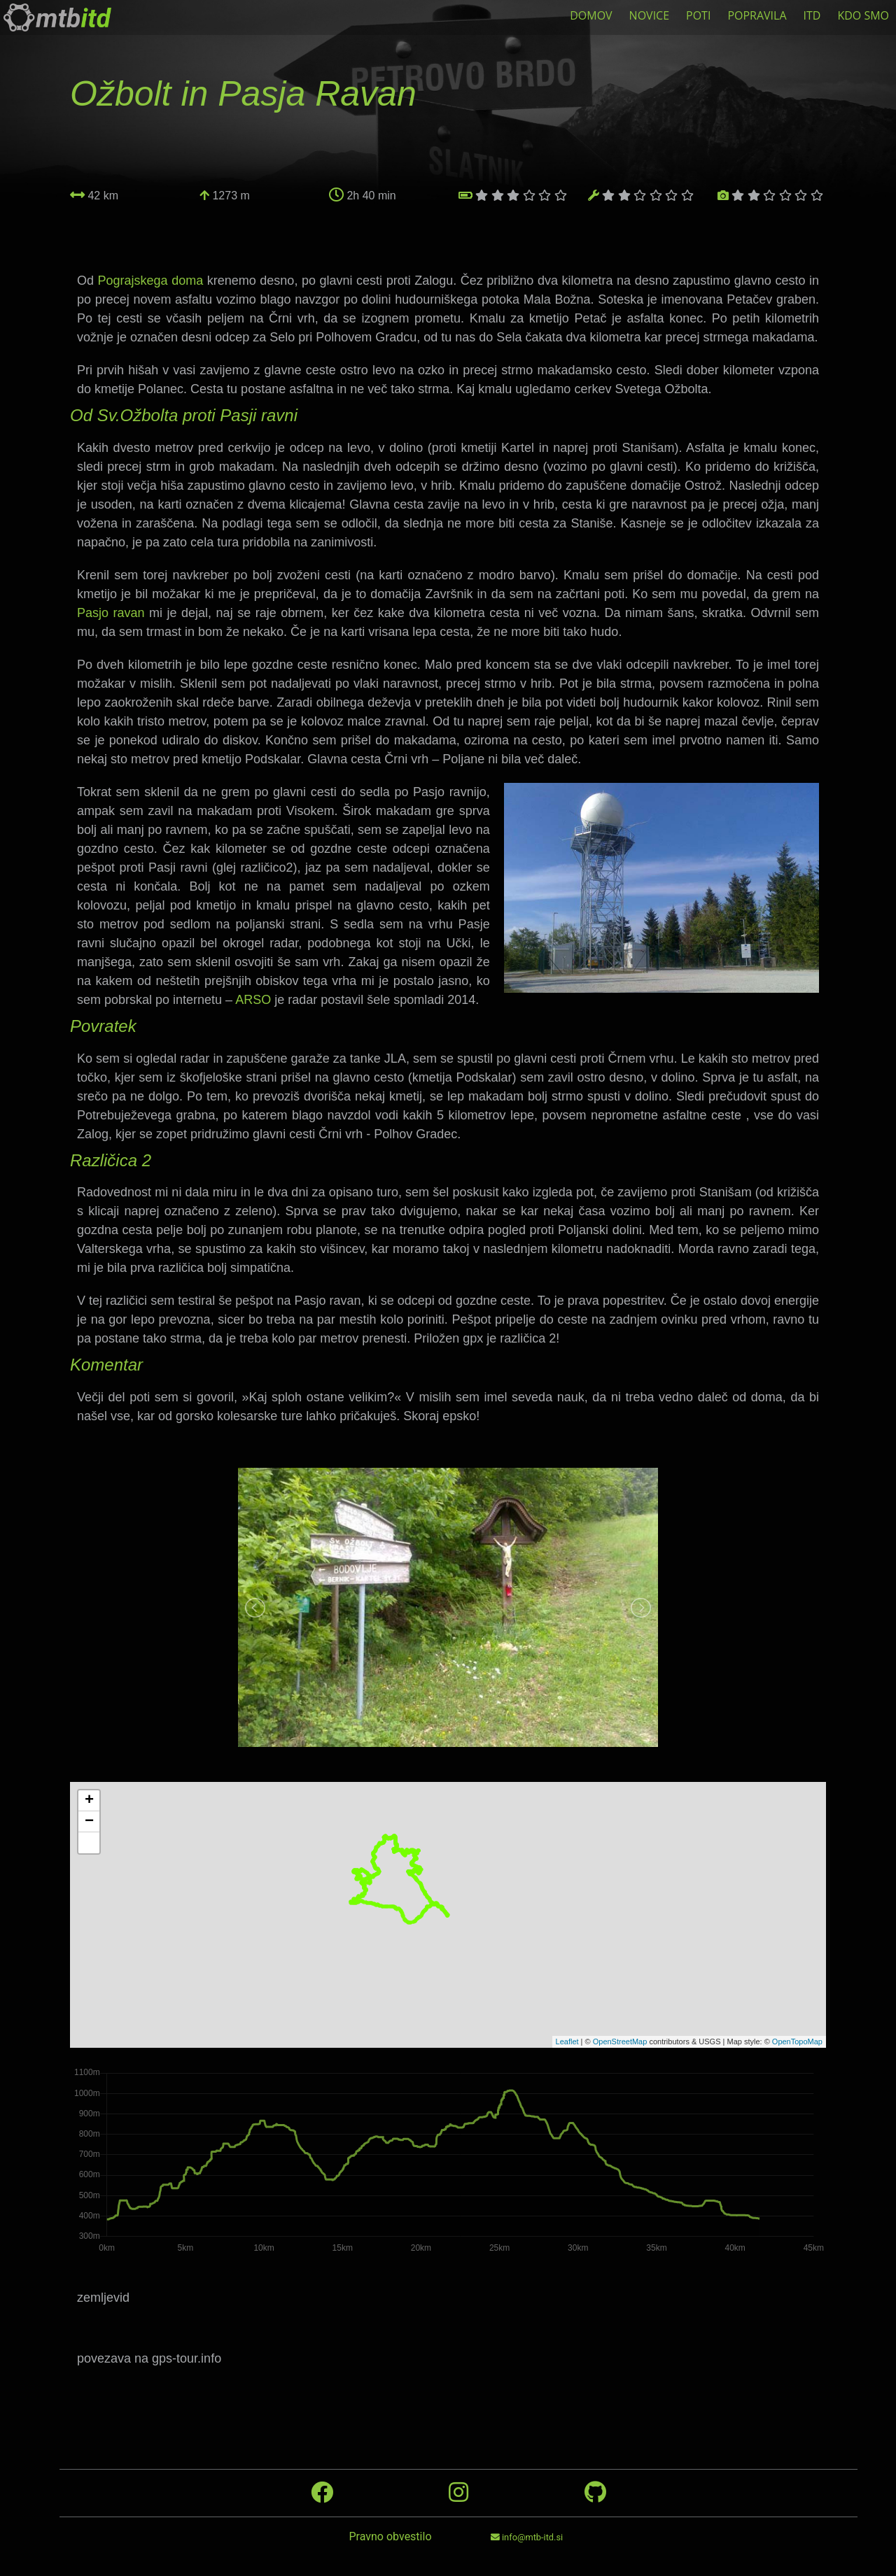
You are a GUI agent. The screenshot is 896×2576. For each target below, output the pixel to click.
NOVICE (649, 15)
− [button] (89, 1821)
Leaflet (567, 2041)
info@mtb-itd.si (527, 2537)
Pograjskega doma (151, 281)
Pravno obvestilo (390, 2536)
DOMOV (591, 15)
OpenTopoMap (797, 2041)
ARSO (253, 1000)
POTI (698, 15)
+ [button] (89, 1800)
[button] (88, 1842)
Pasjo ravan (111, 613)
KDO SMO (863, 15)
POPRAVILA (756, 15)
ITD (812, 15)
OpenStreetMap (620, 2041)
